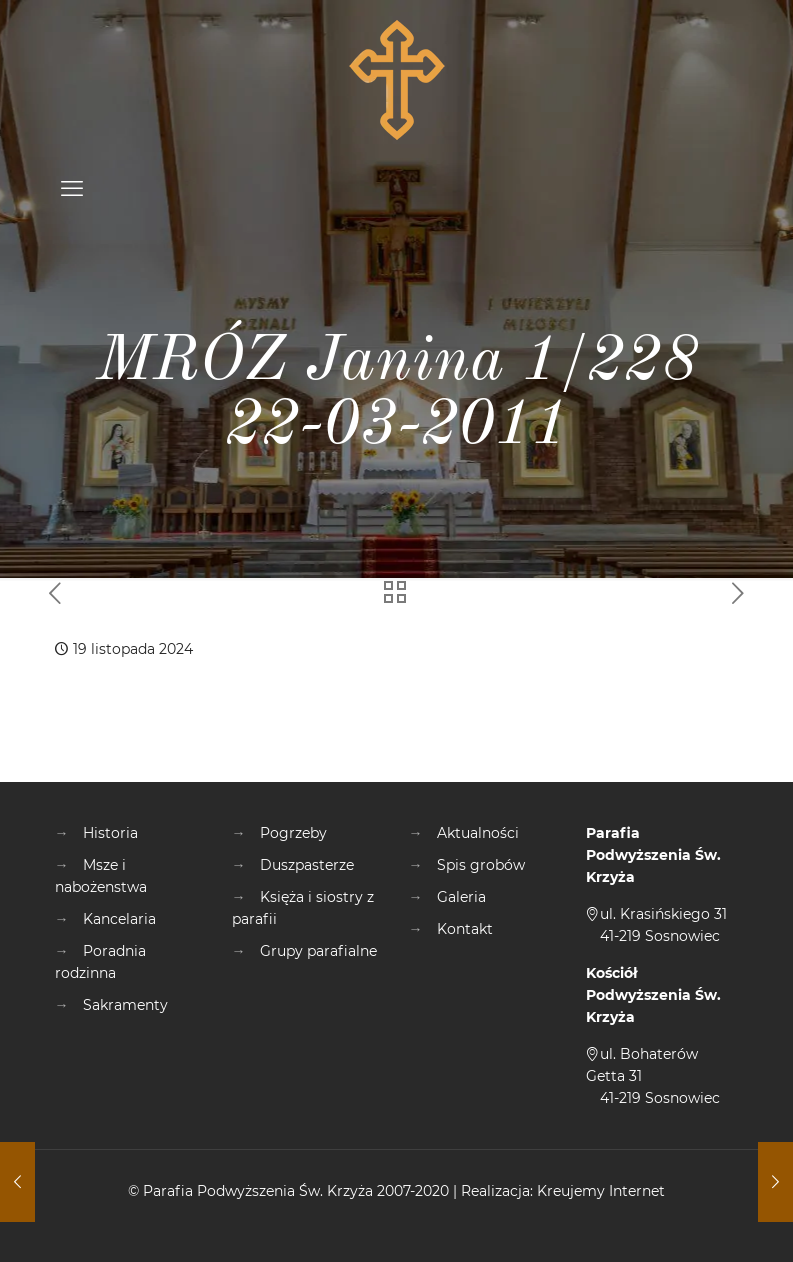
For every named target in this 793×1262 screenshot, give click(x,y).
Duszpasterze (307, 865)
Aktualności (478, 833)
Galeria (461, 897)
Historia (110, 833)
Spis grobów (481, 865)
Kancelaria (119, 919)
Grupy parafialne (318, 951)
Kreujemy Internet (601, 1191)
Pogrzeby (293, 833)
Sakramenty (125, 1005)
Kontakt (465, 929)
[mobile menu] (72, 189)
